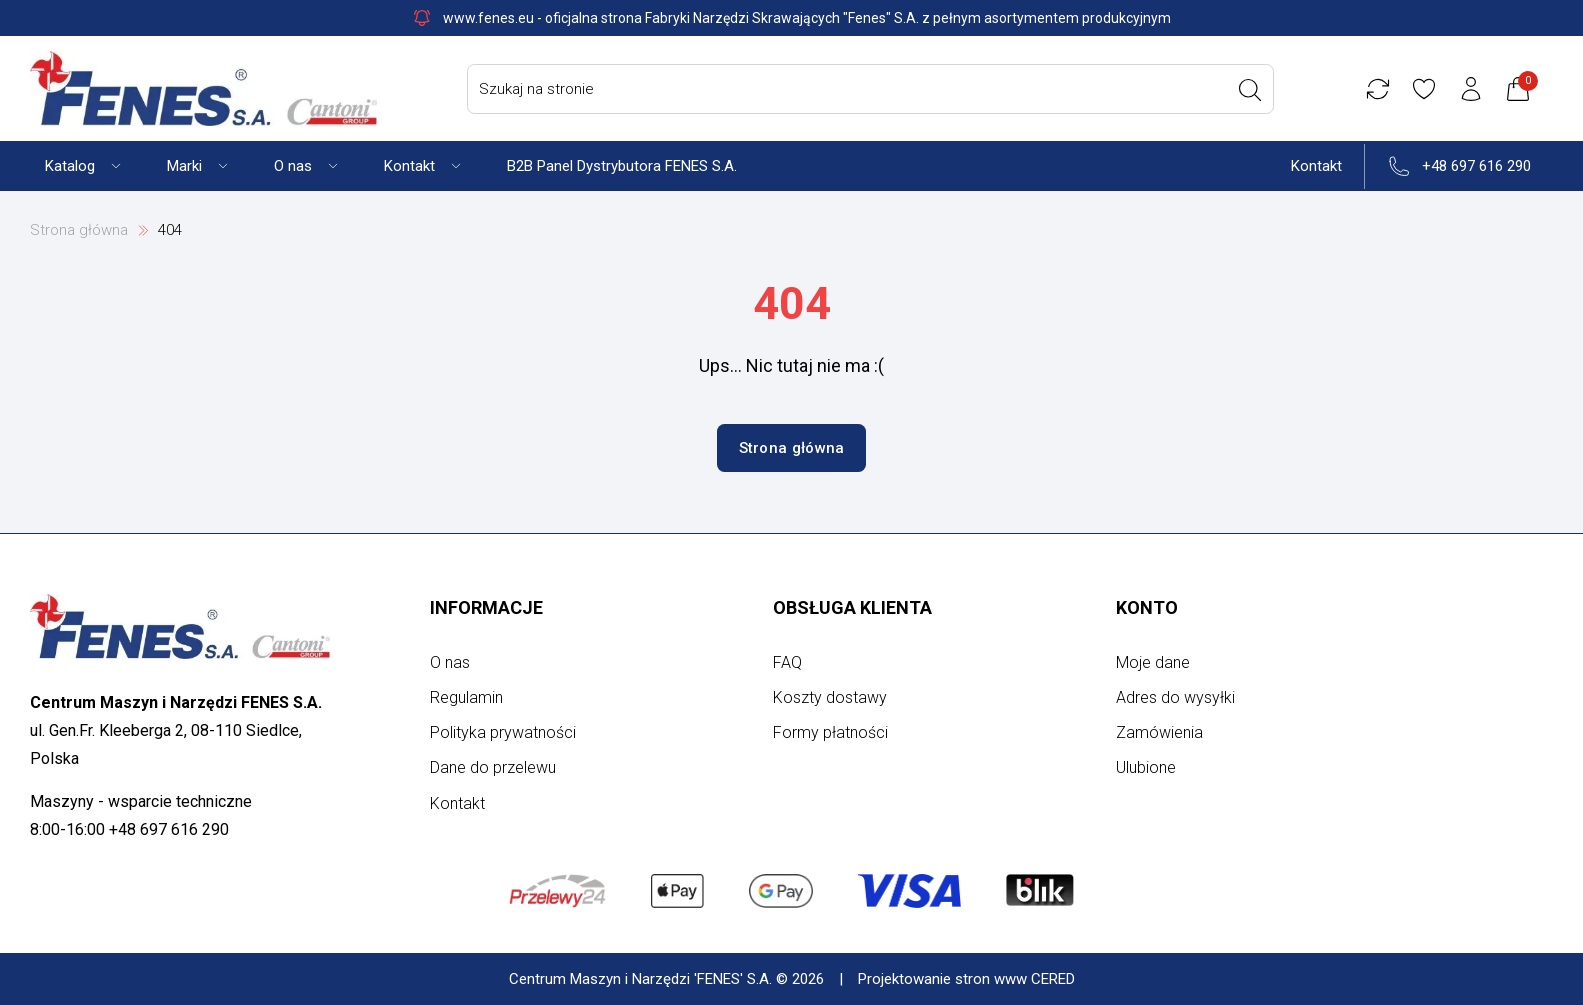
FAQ (787, 662)
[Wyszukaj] (1252, 90)
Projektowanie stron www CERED (966, 979)
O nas (450, 662)
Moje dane (1153, 662)
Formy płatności (830, 732)
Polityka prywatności (503, 732)
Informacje (486, 607)
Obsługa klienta (852, 607)
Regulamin (466, 697)
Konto (1147, 607)
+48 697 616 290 (1476, 166)
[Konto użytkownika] (1474, 89)
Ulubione (1146, 767)
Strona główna (79, 230)
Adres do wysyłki (1175, 697)
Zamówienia (1159, 732)
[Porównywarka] (1380, 89)
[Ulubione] (1427, 89)
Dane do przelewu (493, 767)
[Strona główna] (203, 88)
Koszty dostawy (830, 697)
